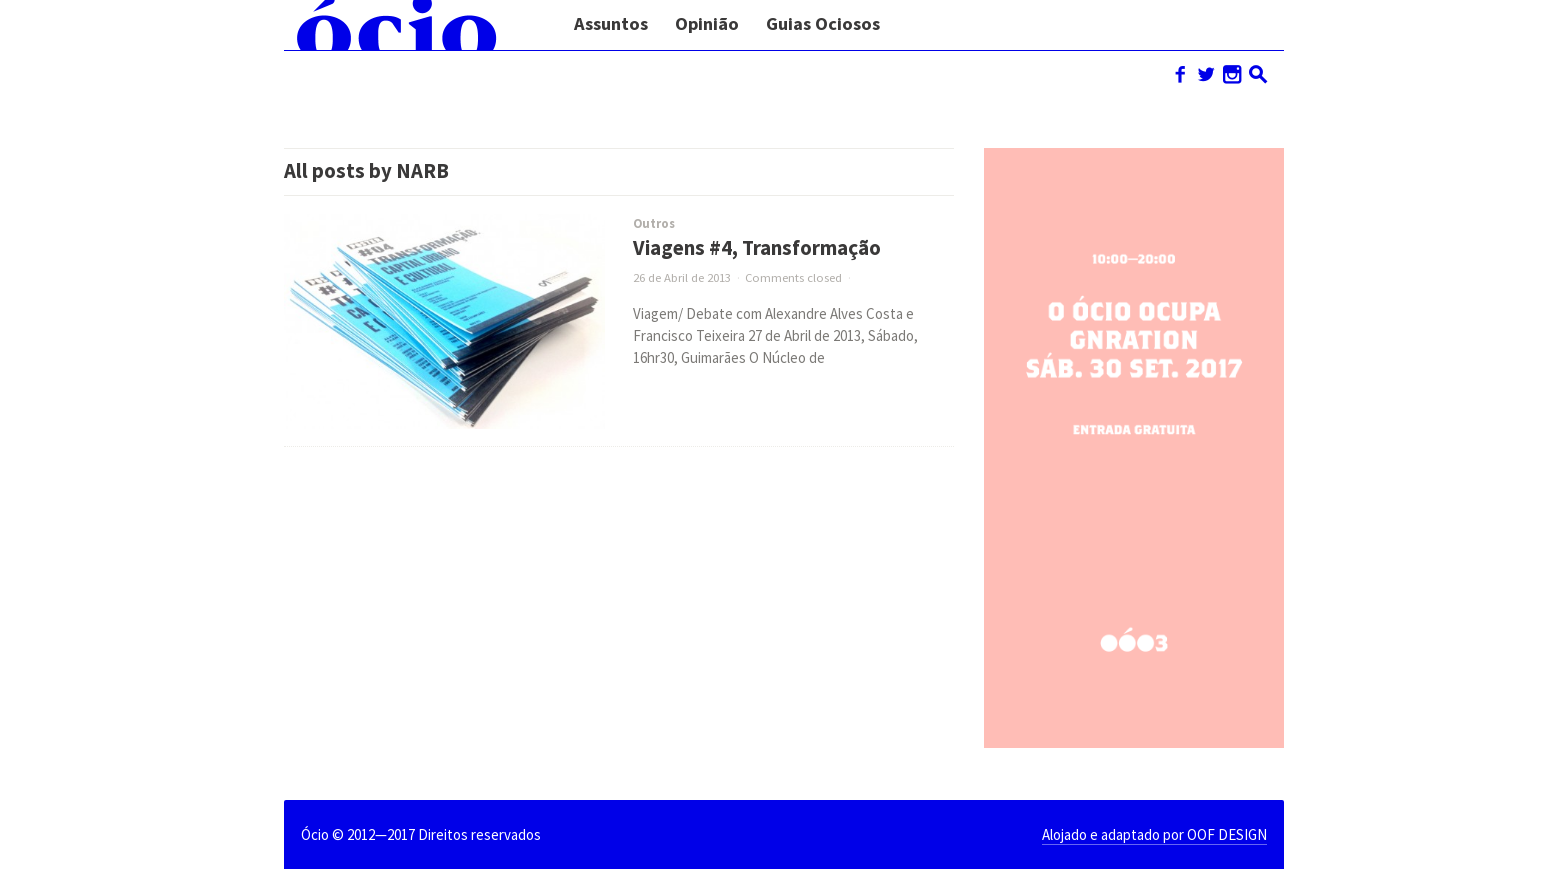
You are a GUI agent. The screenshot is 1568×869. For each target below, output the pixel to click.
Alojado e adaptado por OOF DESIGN (1154, 834)
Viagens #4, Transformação (757, 248)
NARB (422, 171)
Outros (654, 223)
